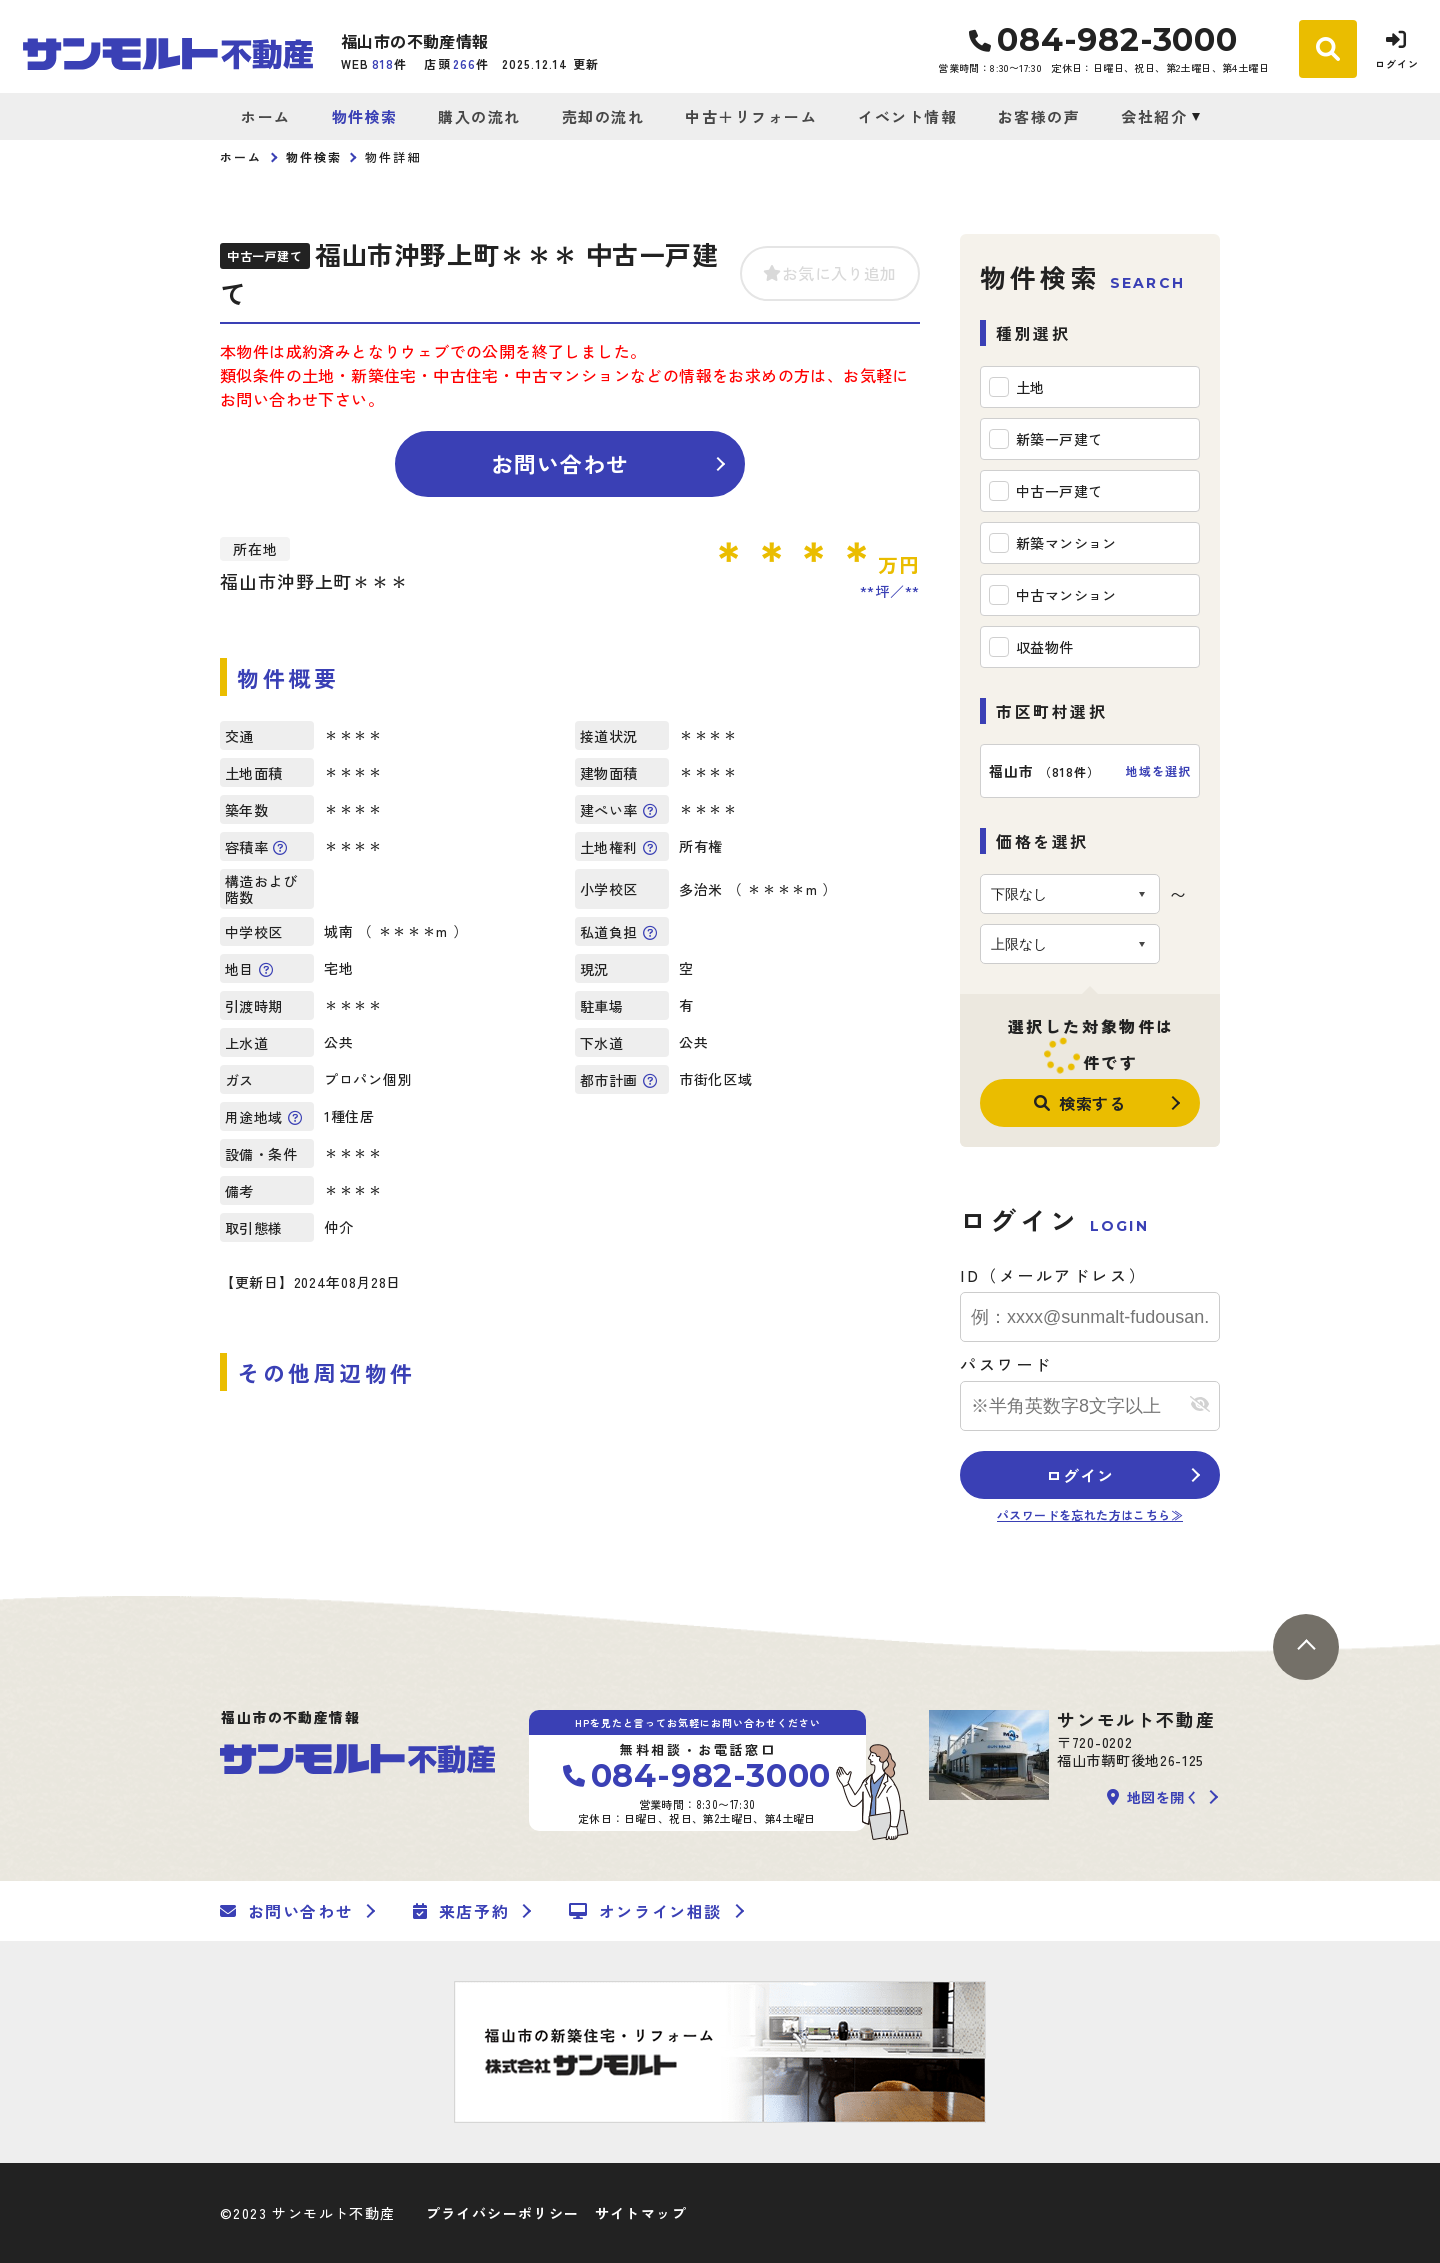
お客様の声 (1039, 116)
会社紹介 (1154, 116)
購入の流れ (479, 116)
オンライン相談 (645, 1911)
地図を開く (1153, 1797)
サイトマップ (641, 2213)
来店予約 (461, 1911)
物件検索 (365, 116)
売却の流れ (603, 116)
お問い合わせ (560, 463)
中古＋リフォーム (751, 116)
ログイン (1079, 1475)
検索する (1080, 1103)
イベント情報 (907, 116)
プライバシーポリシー (503, 2213)
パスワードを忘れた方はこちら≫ (1090, 1514)
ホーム (266, 116)
